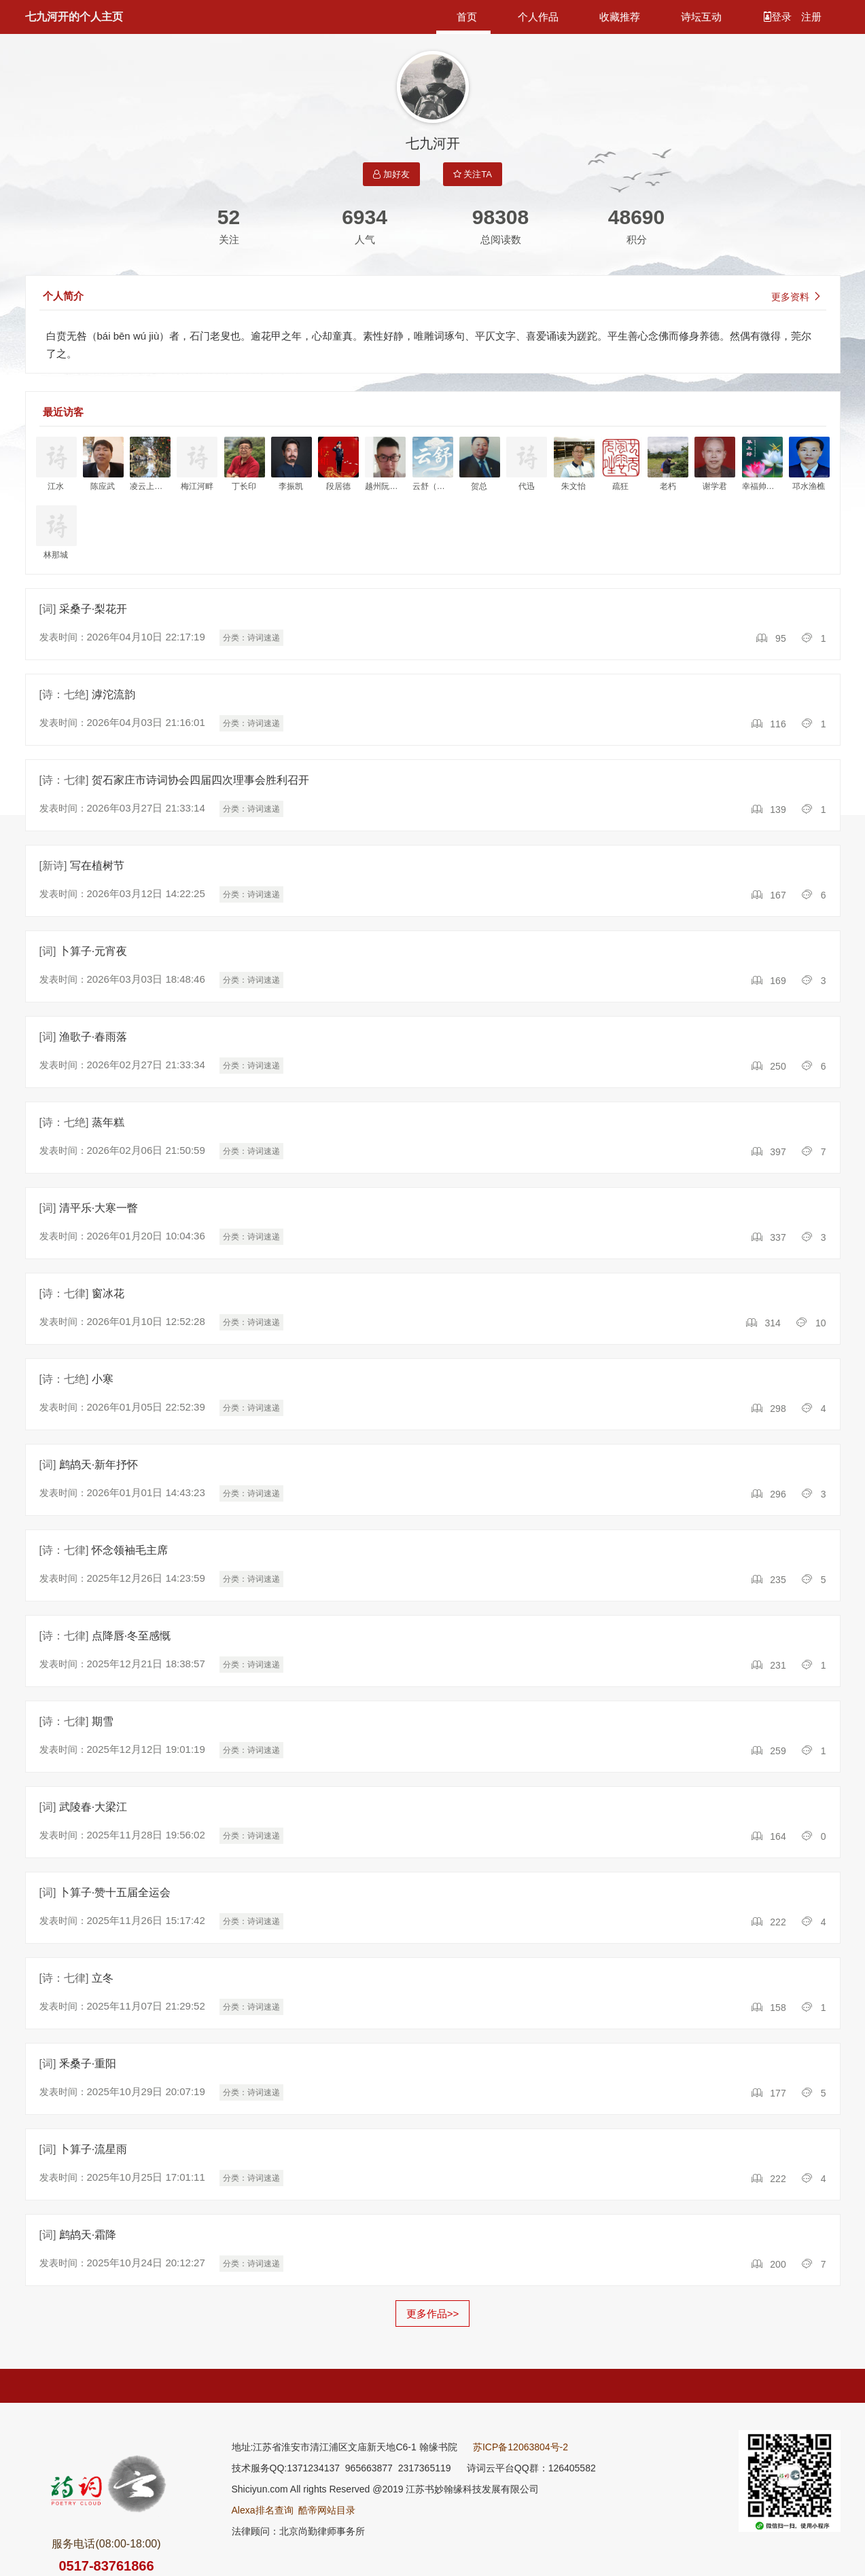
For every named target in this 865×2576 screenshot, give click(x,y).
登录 (779, 16)
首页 (467, 16)
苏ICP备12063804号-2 (520, 2447)
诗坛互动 (701, 16)
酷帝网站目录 (326, 2510)
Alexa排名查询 (263, 2510)
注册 (811, 16)
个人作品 (538, 16)
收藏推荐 (619, 16)
